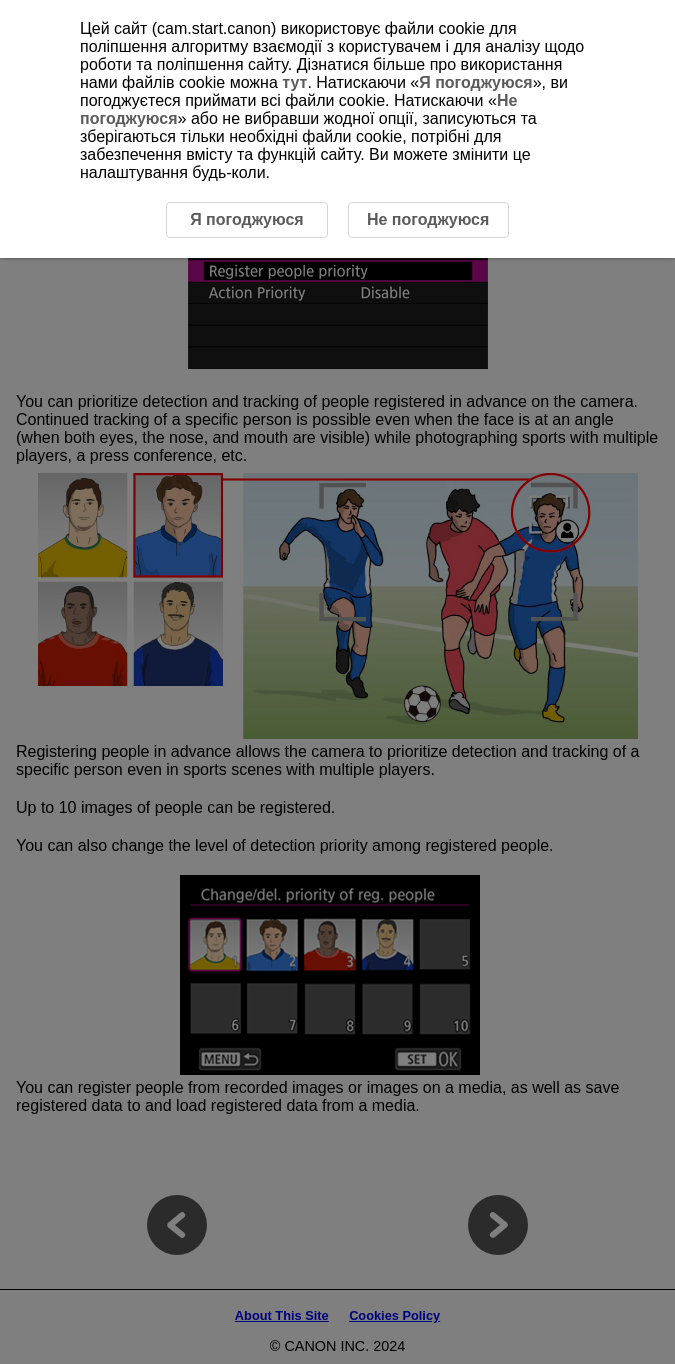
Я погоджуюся (475, 82)
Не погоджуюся (428, 219)
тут (294, 82)
